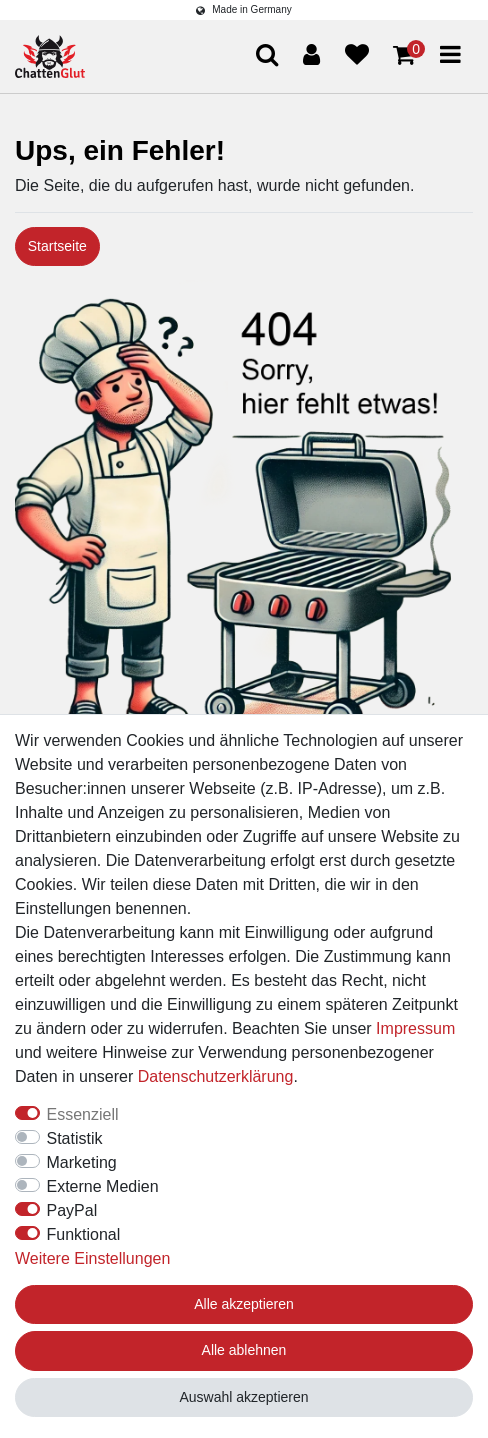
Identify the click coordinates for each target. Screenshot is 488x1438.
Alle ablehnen (244, 1350)
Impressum (415, 1028)
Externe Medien (103, 1186)
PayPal (72, 1210)
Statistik (75, 1138)
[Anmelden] (311, 55)
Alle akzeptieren (244, 1304)
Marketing (82, 1162)
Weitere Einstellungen (92, 1258)
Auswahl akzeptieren (243, 1397)
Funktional (84, 1234)
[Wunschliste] (357, 55)
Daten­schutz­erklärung (216, 1076)
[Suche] (267, 56)
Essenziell (83, 1114)
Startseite (57, 246)
